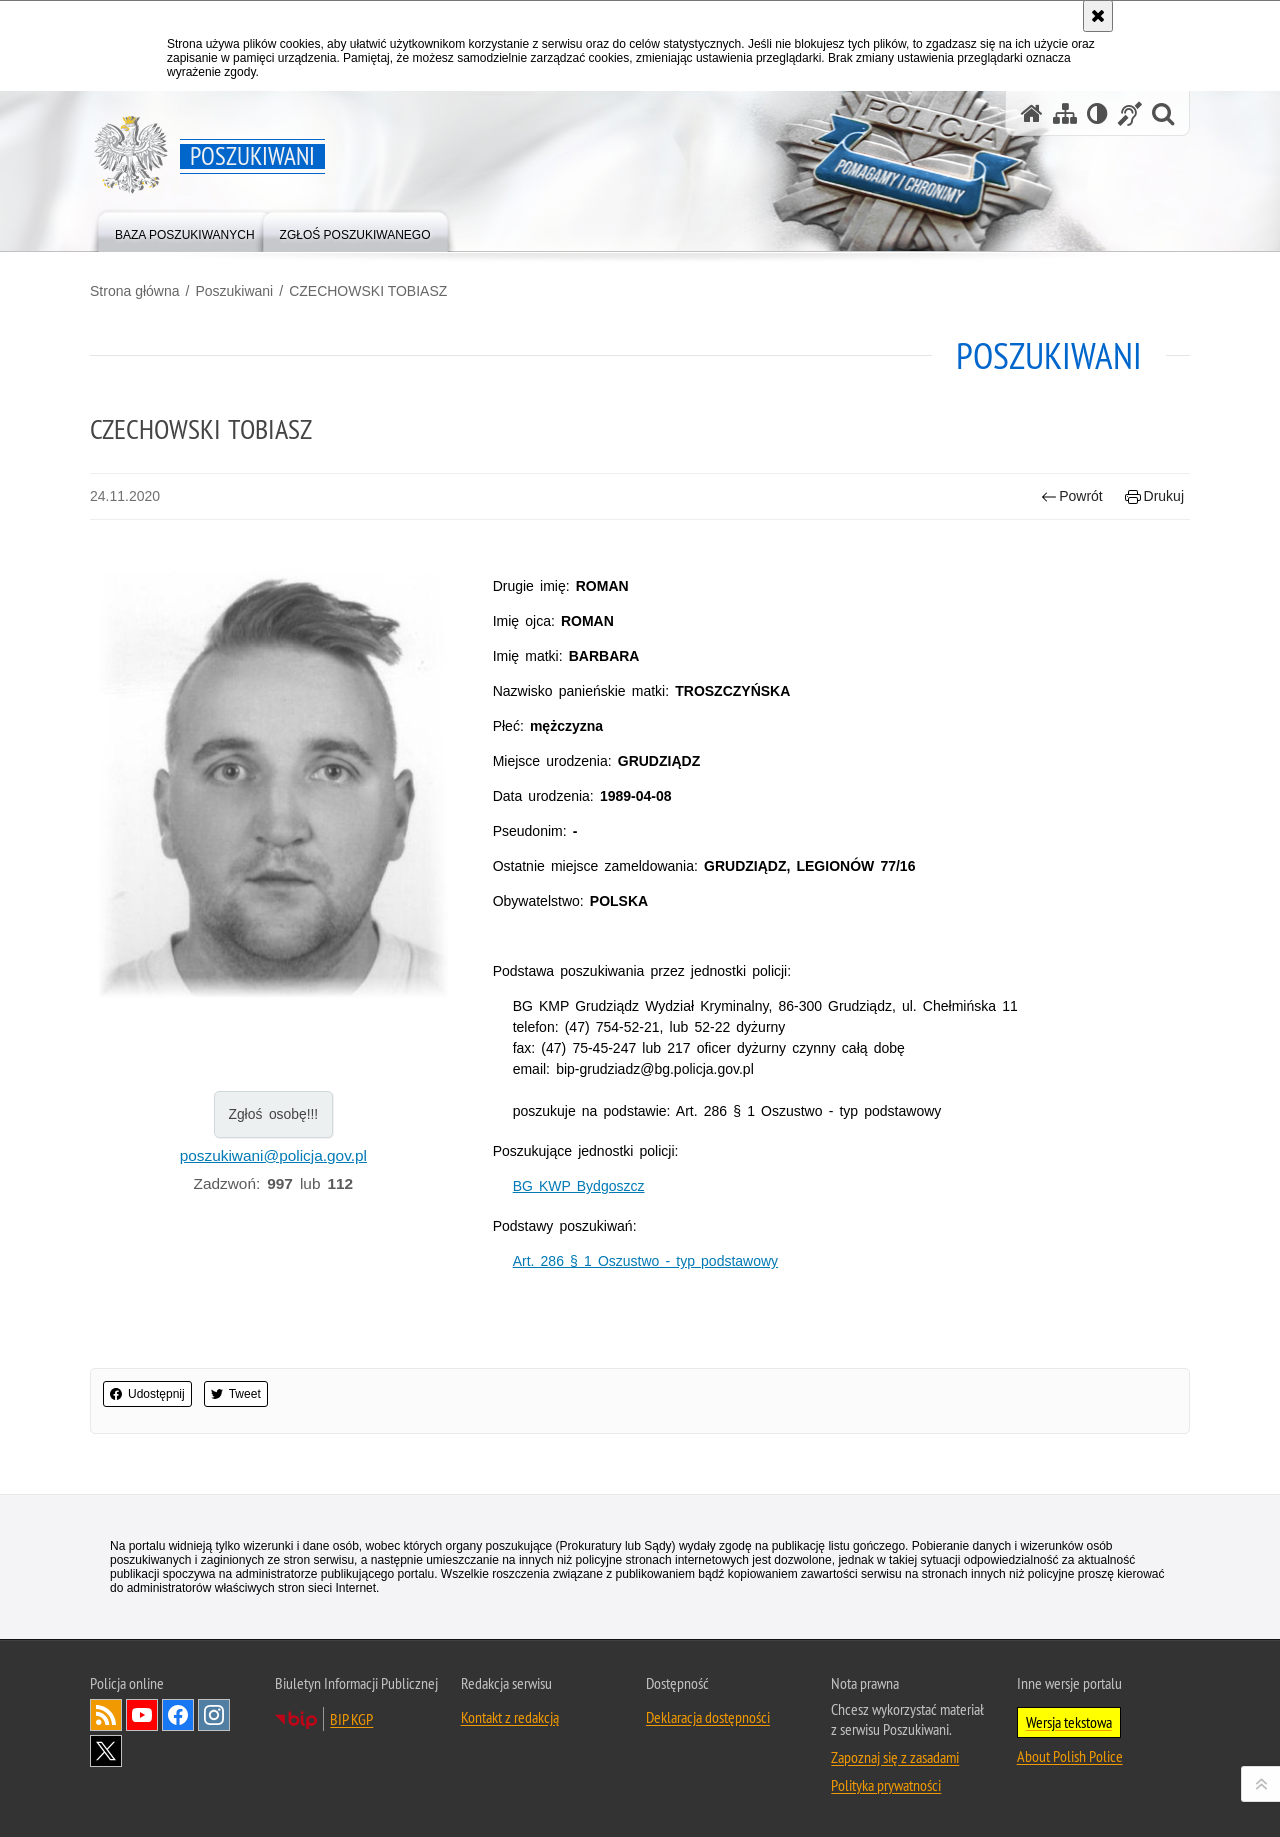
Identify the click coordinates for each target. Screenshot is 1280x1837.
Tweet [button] (236, 1394)
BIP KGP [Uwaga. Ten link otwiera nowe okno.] (351, 1719)
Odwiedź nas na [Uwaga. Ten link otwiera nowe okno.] (142, 1715)
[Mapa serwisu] (1065, 113)
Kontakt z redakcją (510, 1717)
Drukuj (1154, 496)
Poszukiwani (234, 291)
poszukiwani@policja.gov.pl (273, 1155)
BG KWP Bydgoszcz (579, 1186)
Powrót (1072, 496)
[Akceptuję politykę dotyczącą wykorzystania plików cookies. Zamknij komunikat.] (1098, 16)
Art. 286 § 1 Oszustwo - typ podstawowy (645, 1261)
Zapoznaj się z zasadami (895, 1757)
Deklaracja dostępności (708, 1717)
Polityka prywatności (886, 1785)
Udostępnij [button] (147, 1394)
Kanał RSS (106, 1715)
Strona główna (135, 291)
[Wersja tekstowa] (1097, 113)
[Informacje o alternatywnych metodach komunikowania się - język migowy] (1130, 113)
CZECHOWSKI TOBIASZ (368, 291)
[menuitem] (185, 230)
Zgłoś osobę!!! (273, 1114)
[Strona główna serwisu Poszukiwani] (1032, 113)
